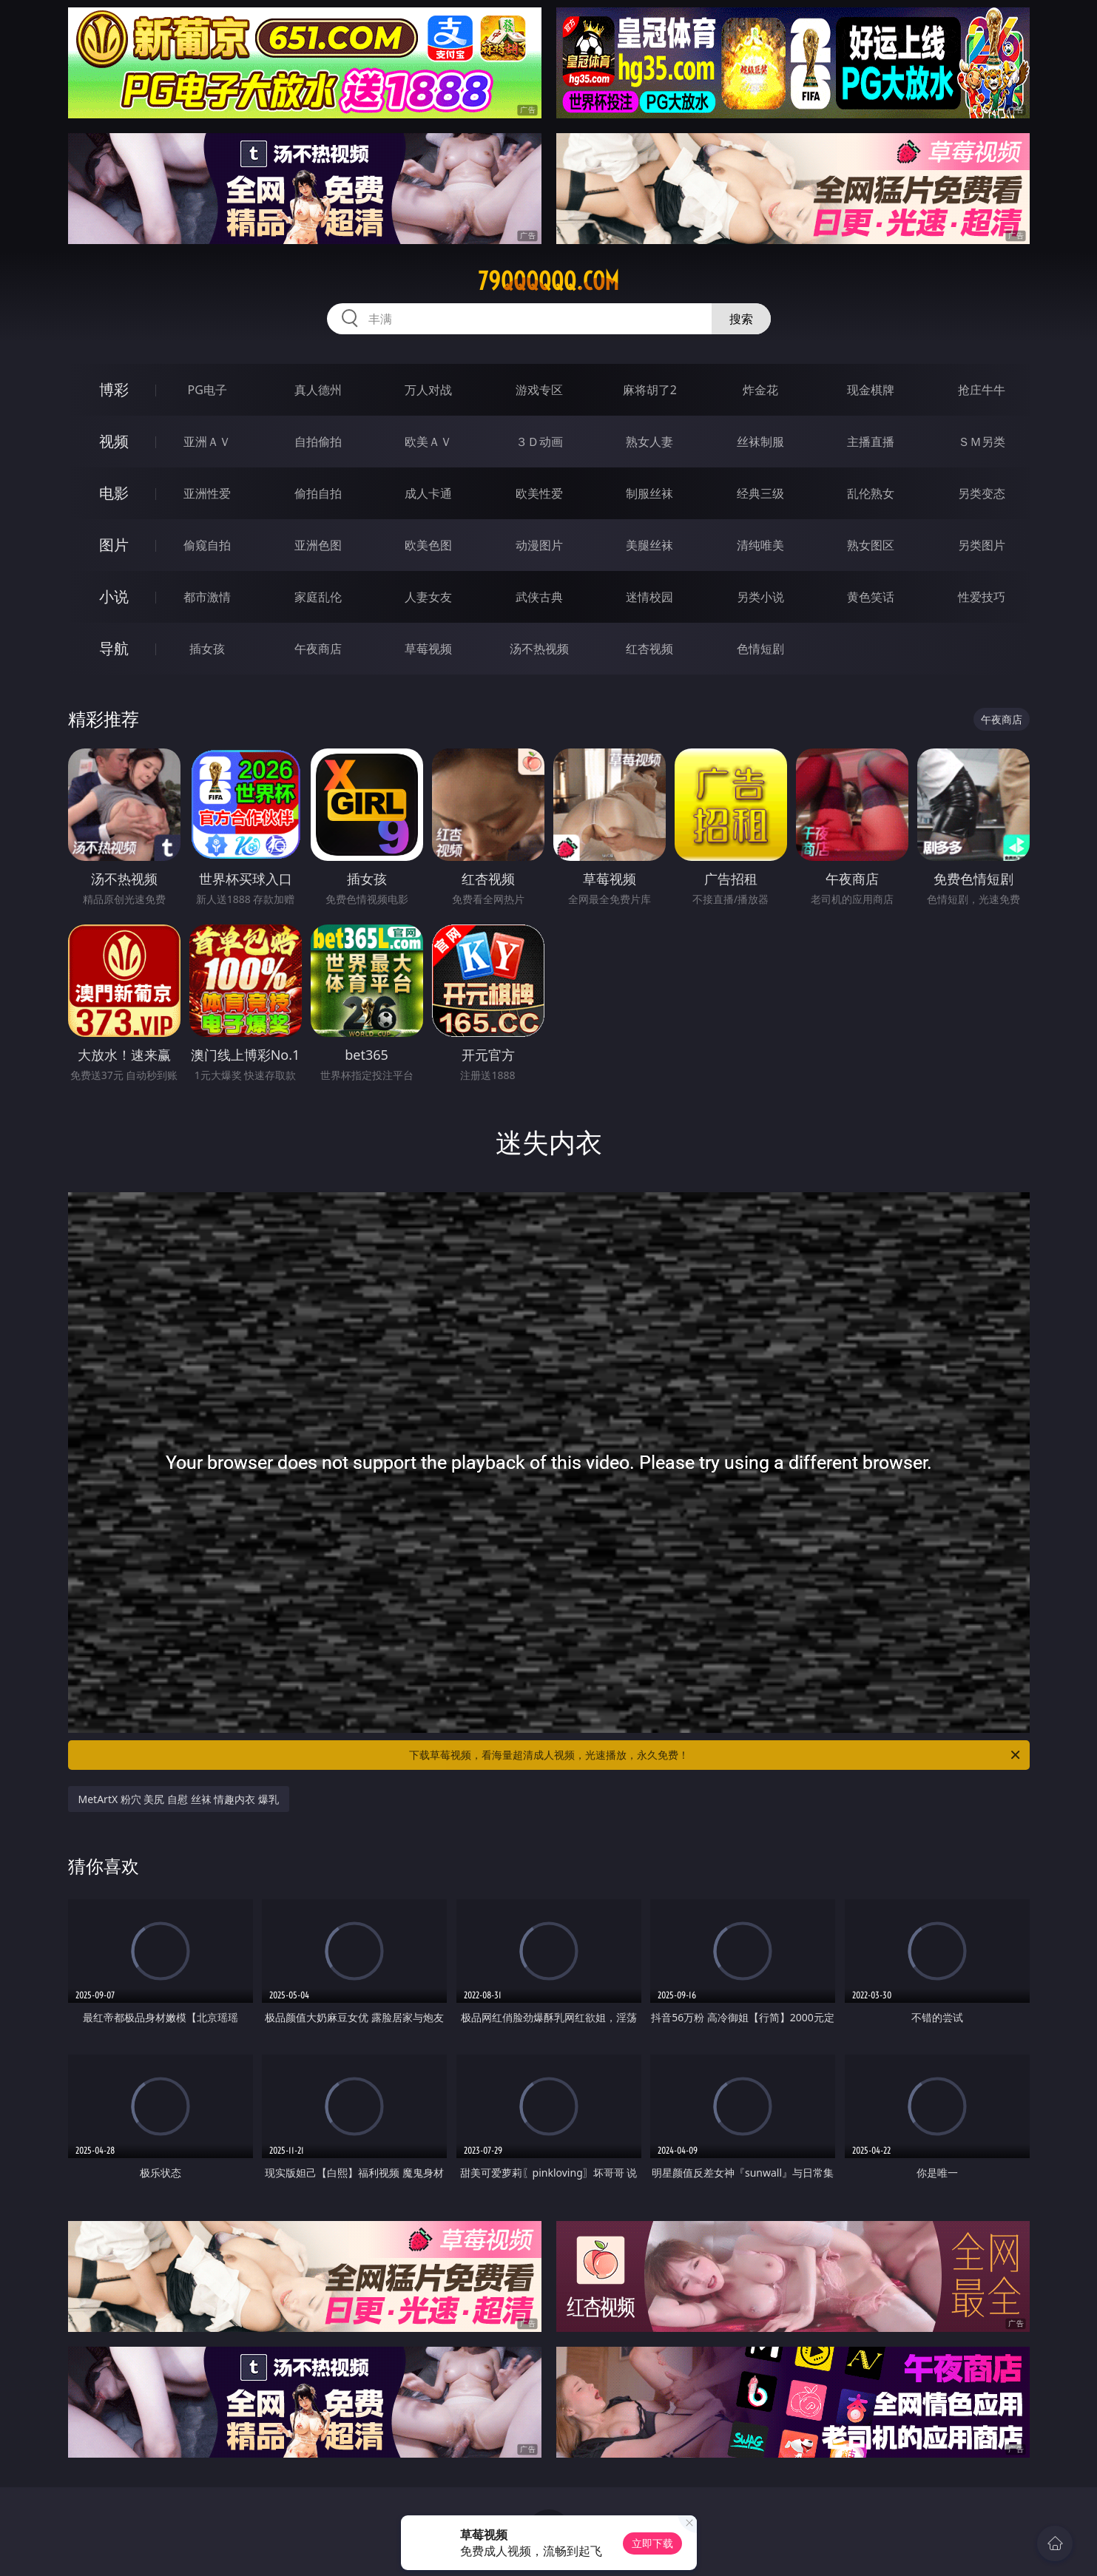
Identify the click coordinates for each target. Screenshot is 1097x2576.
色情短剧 (760, 648)
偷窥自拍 (207, 545)
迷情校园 (649, 597)
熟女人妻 (649, 441)
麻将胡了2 (650, 390)
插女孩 (207, 648)
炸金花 (760, 390)
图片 (114, 545)
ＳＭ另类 (981, 441)
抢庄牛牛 (981, 390)
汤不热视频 (539, 648)
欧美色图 (428, 545)
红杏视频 (649, 648)
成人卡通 (428, 493)
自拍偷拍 (318, 441)
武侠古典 (539, 597)
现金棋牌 (870, 390)
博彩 (114, 389)
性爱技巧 (981, 597)
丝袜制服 (760, 441)
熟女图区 (870, 545)
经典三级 (760, 493)
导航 (114, 648)
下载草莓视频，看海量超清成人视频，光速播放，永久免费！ (715, 1755)
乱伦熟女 (870, 493)
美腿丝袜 (649, 545)
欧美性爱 (539, 493)
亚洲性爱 (207, 493)
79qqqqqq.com (548, 281)
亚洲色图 (318, 545)
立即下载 (652, 2543)
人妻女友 (428, 597)
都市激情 (207, 597)
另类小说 (760, 597)
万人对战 (428, 390)
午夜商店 (318, 648)
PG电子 (207, 390)
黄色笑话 (870, 597)
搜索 (741, 319)
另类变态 (981, 493)
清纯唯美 (760, 545)
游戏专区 (539, 390)
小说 (114, 596)
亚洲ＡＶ (207, 441)
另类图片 (981, 545)
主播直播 (870, 441)
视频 (114, 441)
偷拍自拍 (318, 493)
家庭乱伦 (318, 597)
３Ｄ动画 (539, 441)
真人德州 (318, 390)
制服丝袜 (649, 493)
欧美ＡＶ (428, 441)
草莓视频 (428, 648)
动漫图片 (539, 545)
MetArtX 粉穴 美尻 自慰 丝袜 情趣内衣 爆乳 (178, 1799)
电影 (114, 493)
